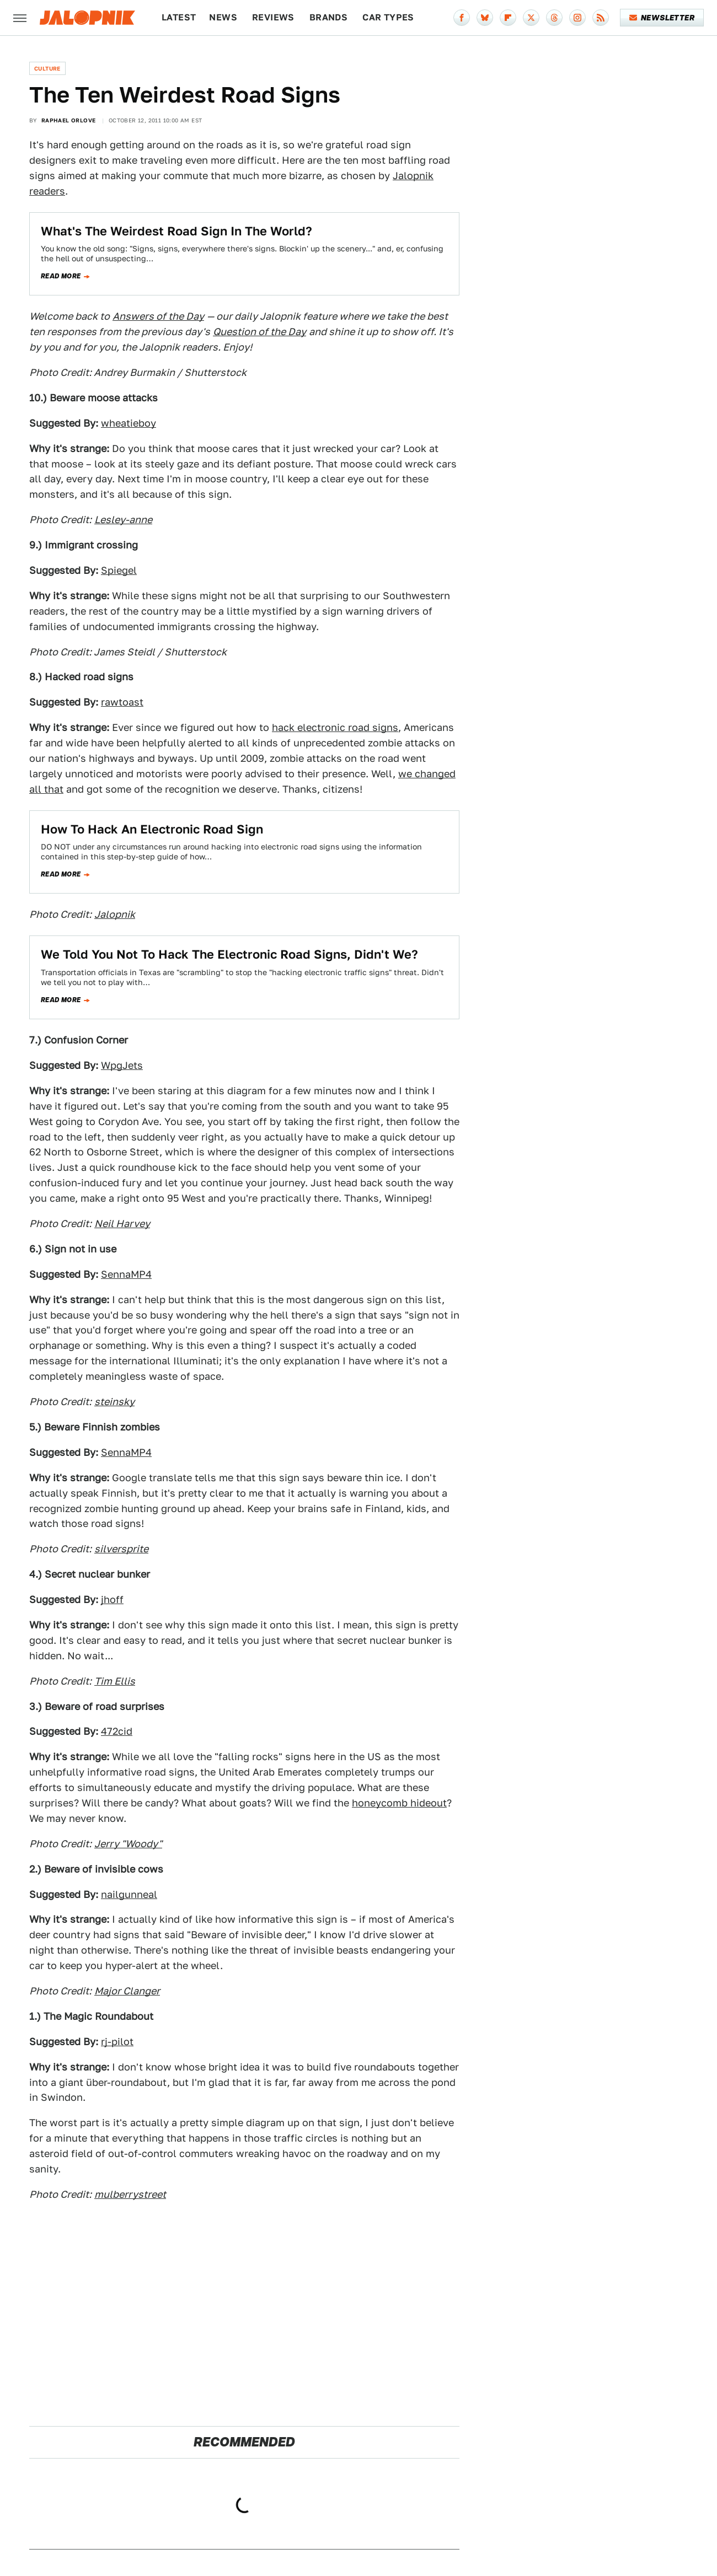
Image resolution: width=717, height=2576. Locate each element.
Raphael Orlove (68, 120)
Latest (179, 17)
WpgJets (122, 1065)
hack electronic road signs (335, 727)
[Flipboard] (508, 17)
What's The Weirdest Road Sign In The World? (176, 231)
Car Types (388, 17)
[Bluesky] (485, 17)
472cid (116, 1731)
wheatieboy (128, 423)
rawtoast (122, 702)
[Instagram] (577, 17)
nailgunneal (129, 1894)
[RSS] (600, 17)
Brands (328, 17)
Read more (61, 276)
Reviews (273, 17)
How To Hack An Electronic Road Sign (152, 829)
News (223, 17)
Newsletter (662, 17)
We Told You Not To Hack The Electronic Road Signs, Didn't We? (229, 954)
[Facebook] (461, 17)
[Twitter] (531, 17)
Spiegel (119, 570)
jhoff (112, 1599)
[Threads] (554, 17)
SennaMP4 (126, 1274)
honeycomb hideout (399, 1803)
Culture (47, 68)
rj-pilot (117, 2041)
